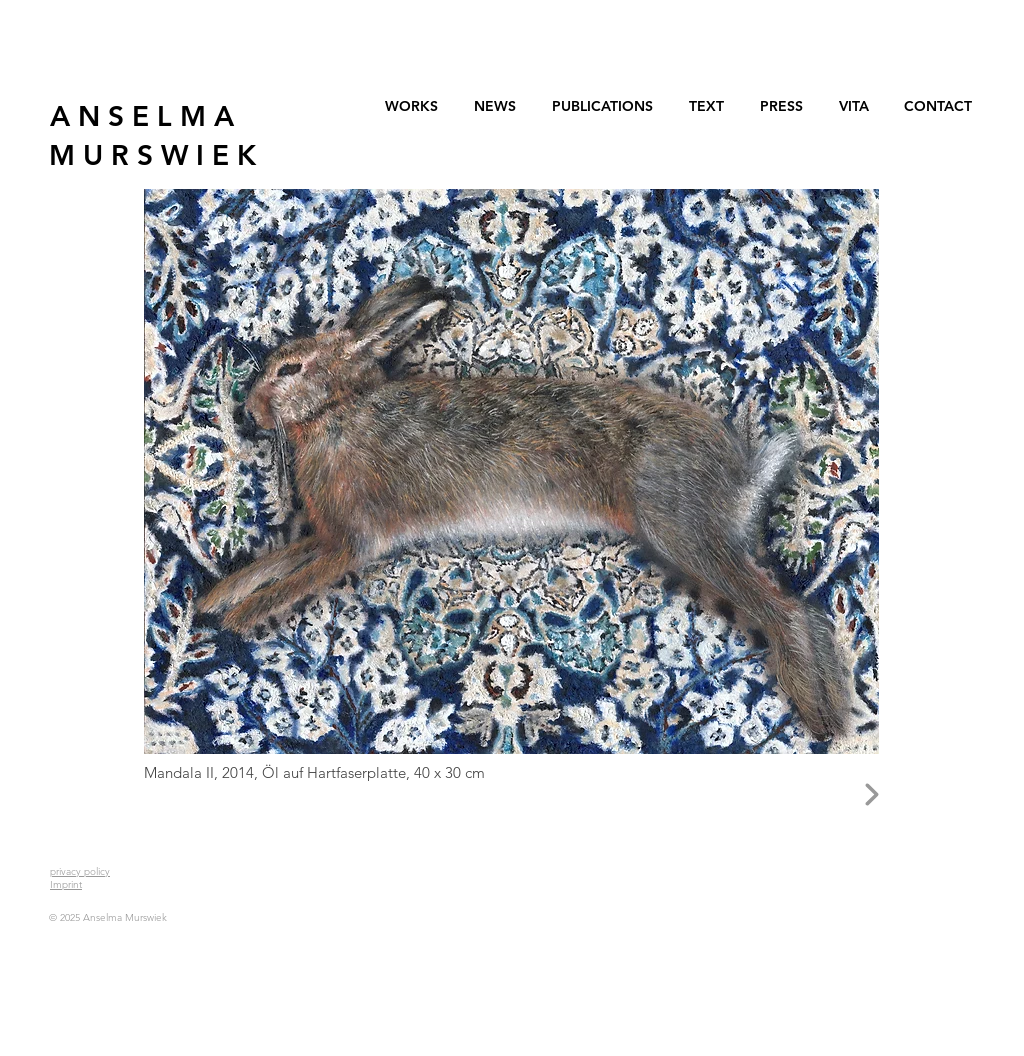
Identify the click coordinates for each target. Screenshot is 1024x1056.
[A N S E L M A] (141, 116)
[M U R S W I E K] (152, 155)
